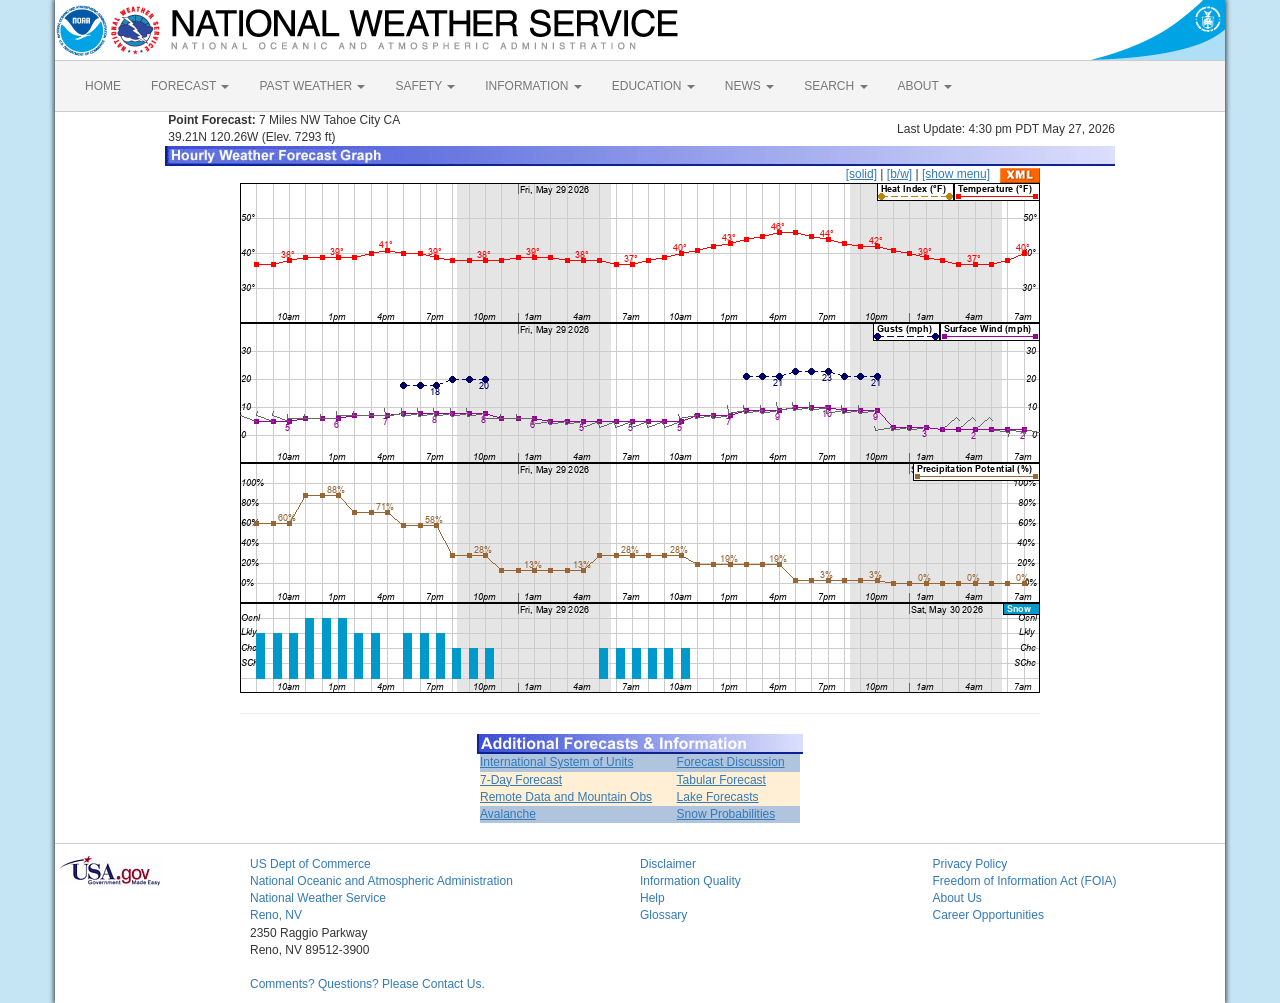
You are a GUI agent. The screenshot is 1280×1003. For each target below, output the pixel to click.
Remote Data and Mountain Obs (566, 797)
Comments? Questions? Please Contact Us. (367, 984)
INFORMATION (533, 86)
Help (652, 898)
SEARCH (835, 86)
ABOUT (925, 86)
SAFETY (425, 86)
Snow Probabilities (726, 814)
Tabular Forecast (721, 780)
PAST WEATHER (312, 86)
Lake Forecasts (718, 797)
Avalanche (508, 814)
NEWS (749, 86)
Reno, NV (276, 915)
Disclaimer (668, 864)
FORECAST (190, 86)
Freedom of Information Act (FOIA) (1025, 881)
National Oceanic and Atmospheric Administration (381, 881)
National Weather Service (318, 898)
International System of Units (556, 762)
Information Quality (690, 881)
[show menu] (956, 174)
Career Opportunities (988, 915)
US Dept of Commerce (310, 864)
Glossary (663, 915)
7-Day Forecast (521, 780)
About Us (957, 898)
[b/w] (899, 174)
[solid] (861, 174)
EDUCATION (653, 86)
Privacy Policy (970, 864)
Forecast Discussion (731, 762)
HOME (103, 86)
